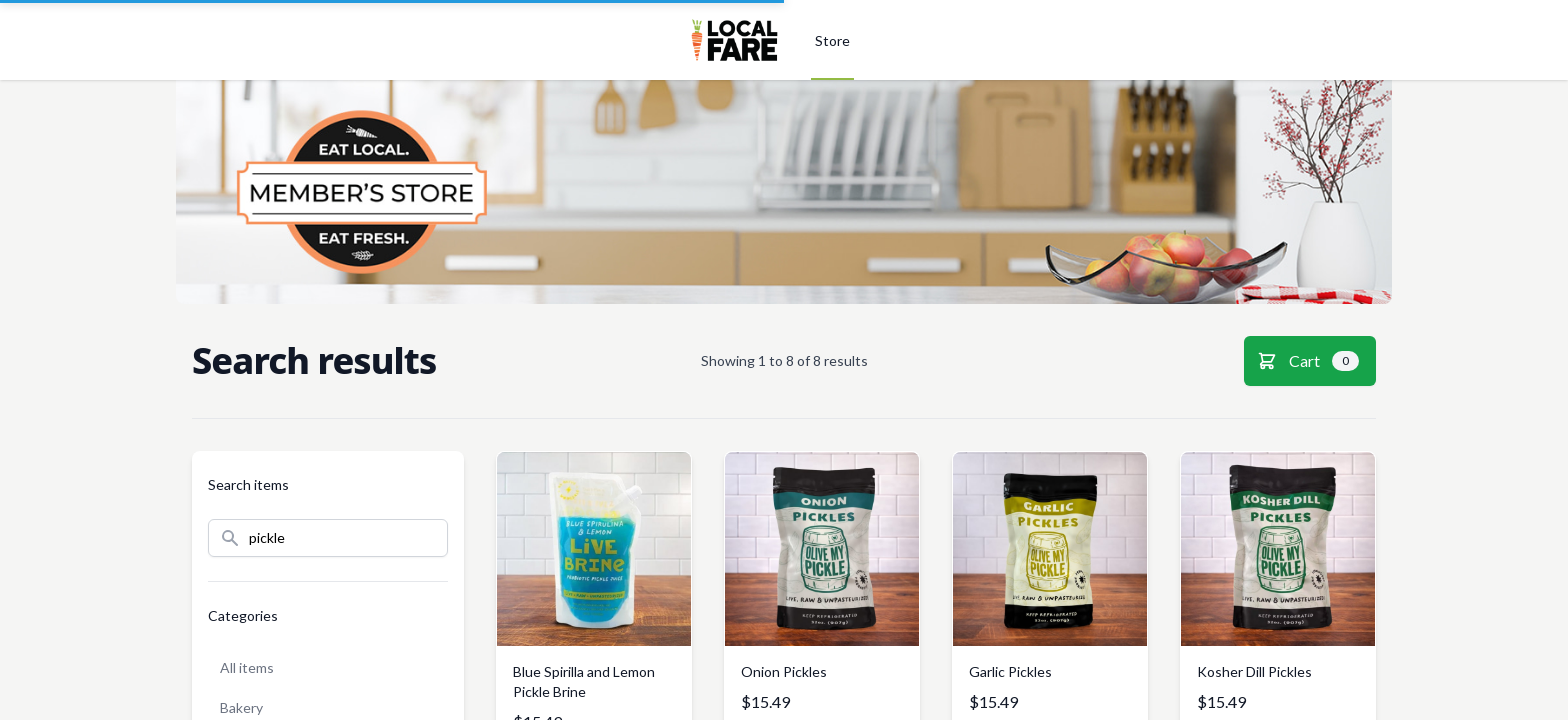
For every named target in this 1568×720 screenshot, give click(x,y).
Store (832, 40)
